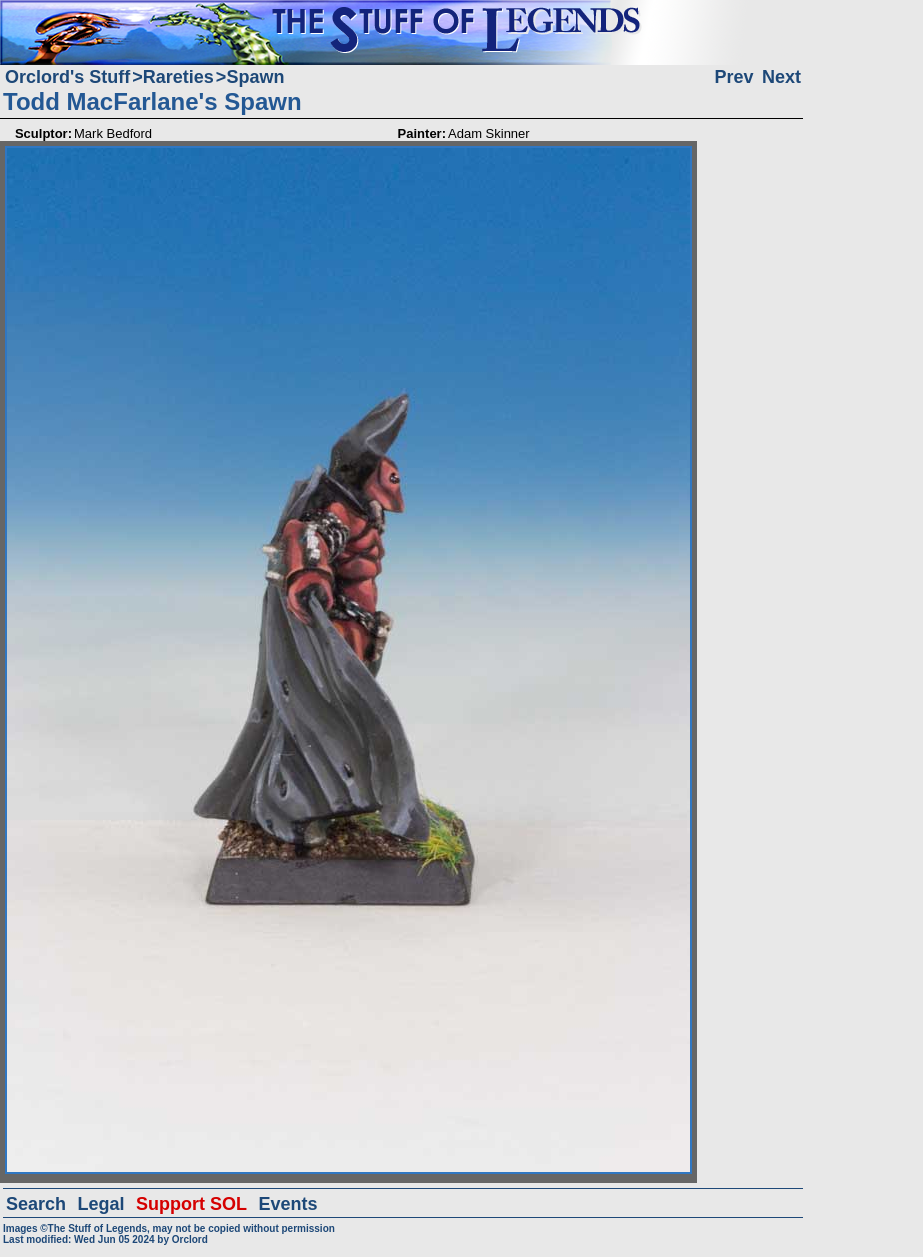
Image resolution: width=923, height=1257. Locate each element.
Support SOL (191, 1204)
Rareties (178, 77)
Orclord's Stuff (67, 77)
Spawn (255, 77)
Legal (101, 1204)
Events (287, 1204)
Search (36, 1204)
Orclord (190, 1239)
